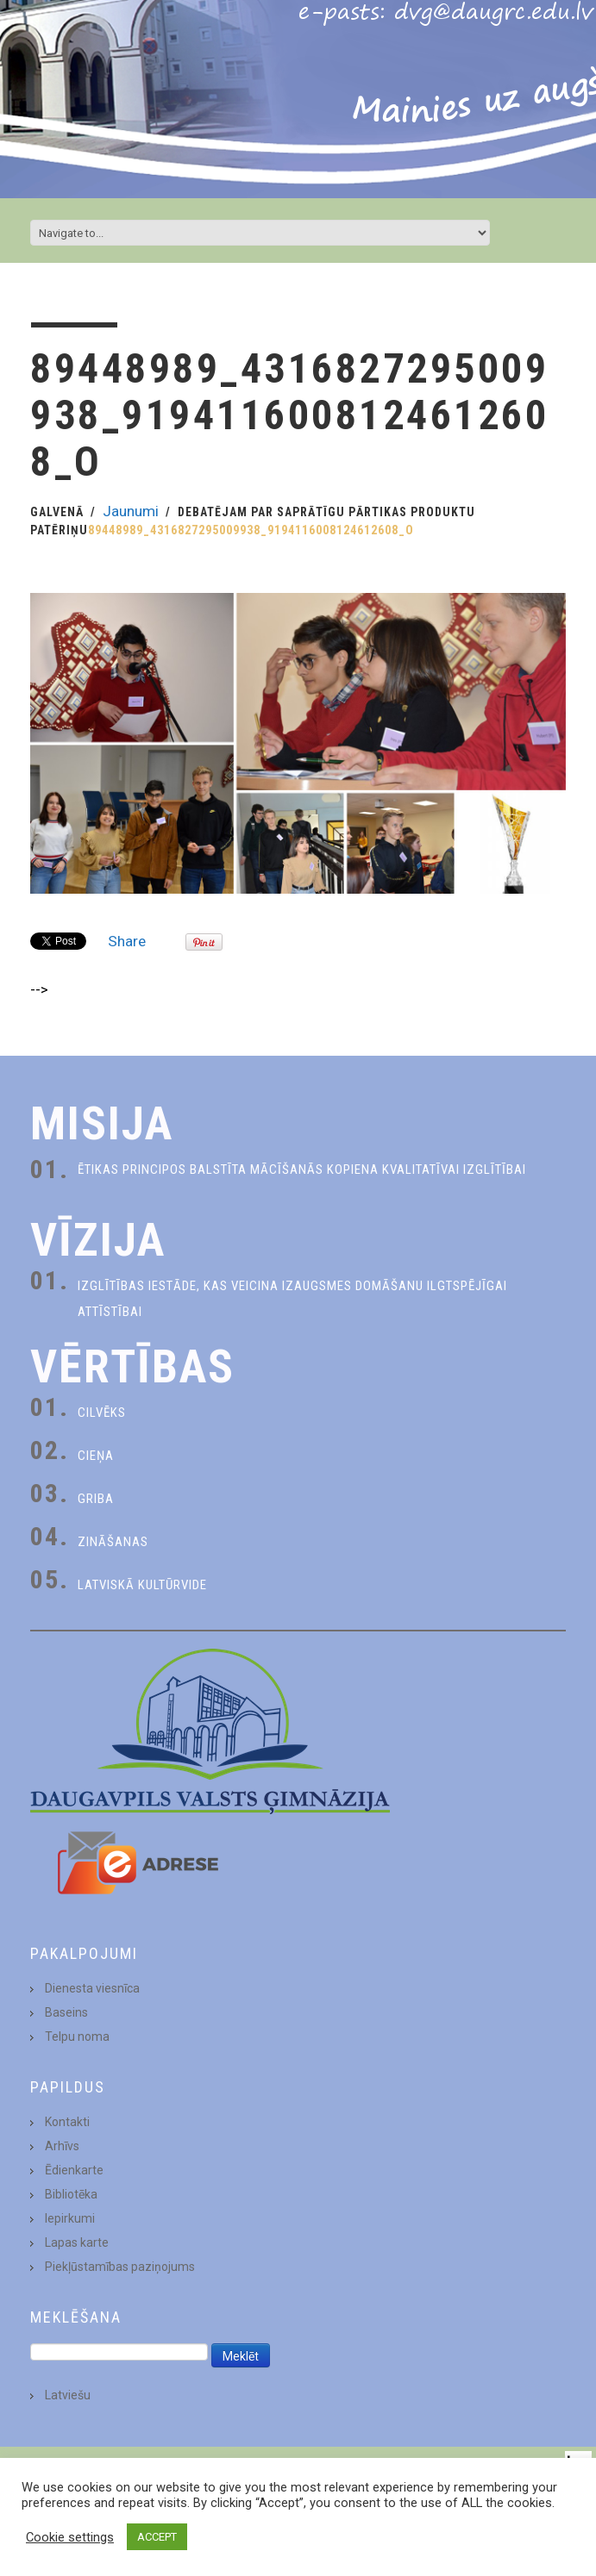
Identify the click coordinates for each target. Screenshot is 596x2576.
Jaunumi (131, 511)
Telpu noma (77, 2036)
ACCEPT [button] (157, 2536)
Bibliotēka (71, 2194)
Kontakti (67, 2122)
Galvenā (57, 512)
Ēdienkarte (74, 2170)
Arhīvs (62, 2146)
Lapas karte (77, 2242)
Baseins (66, 2012)
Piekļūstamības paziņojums (120, 2266)
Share (127, 941)
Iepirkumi (70, 2218)
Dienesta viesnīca (92, 1988)
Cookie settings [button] (70, 2537)
